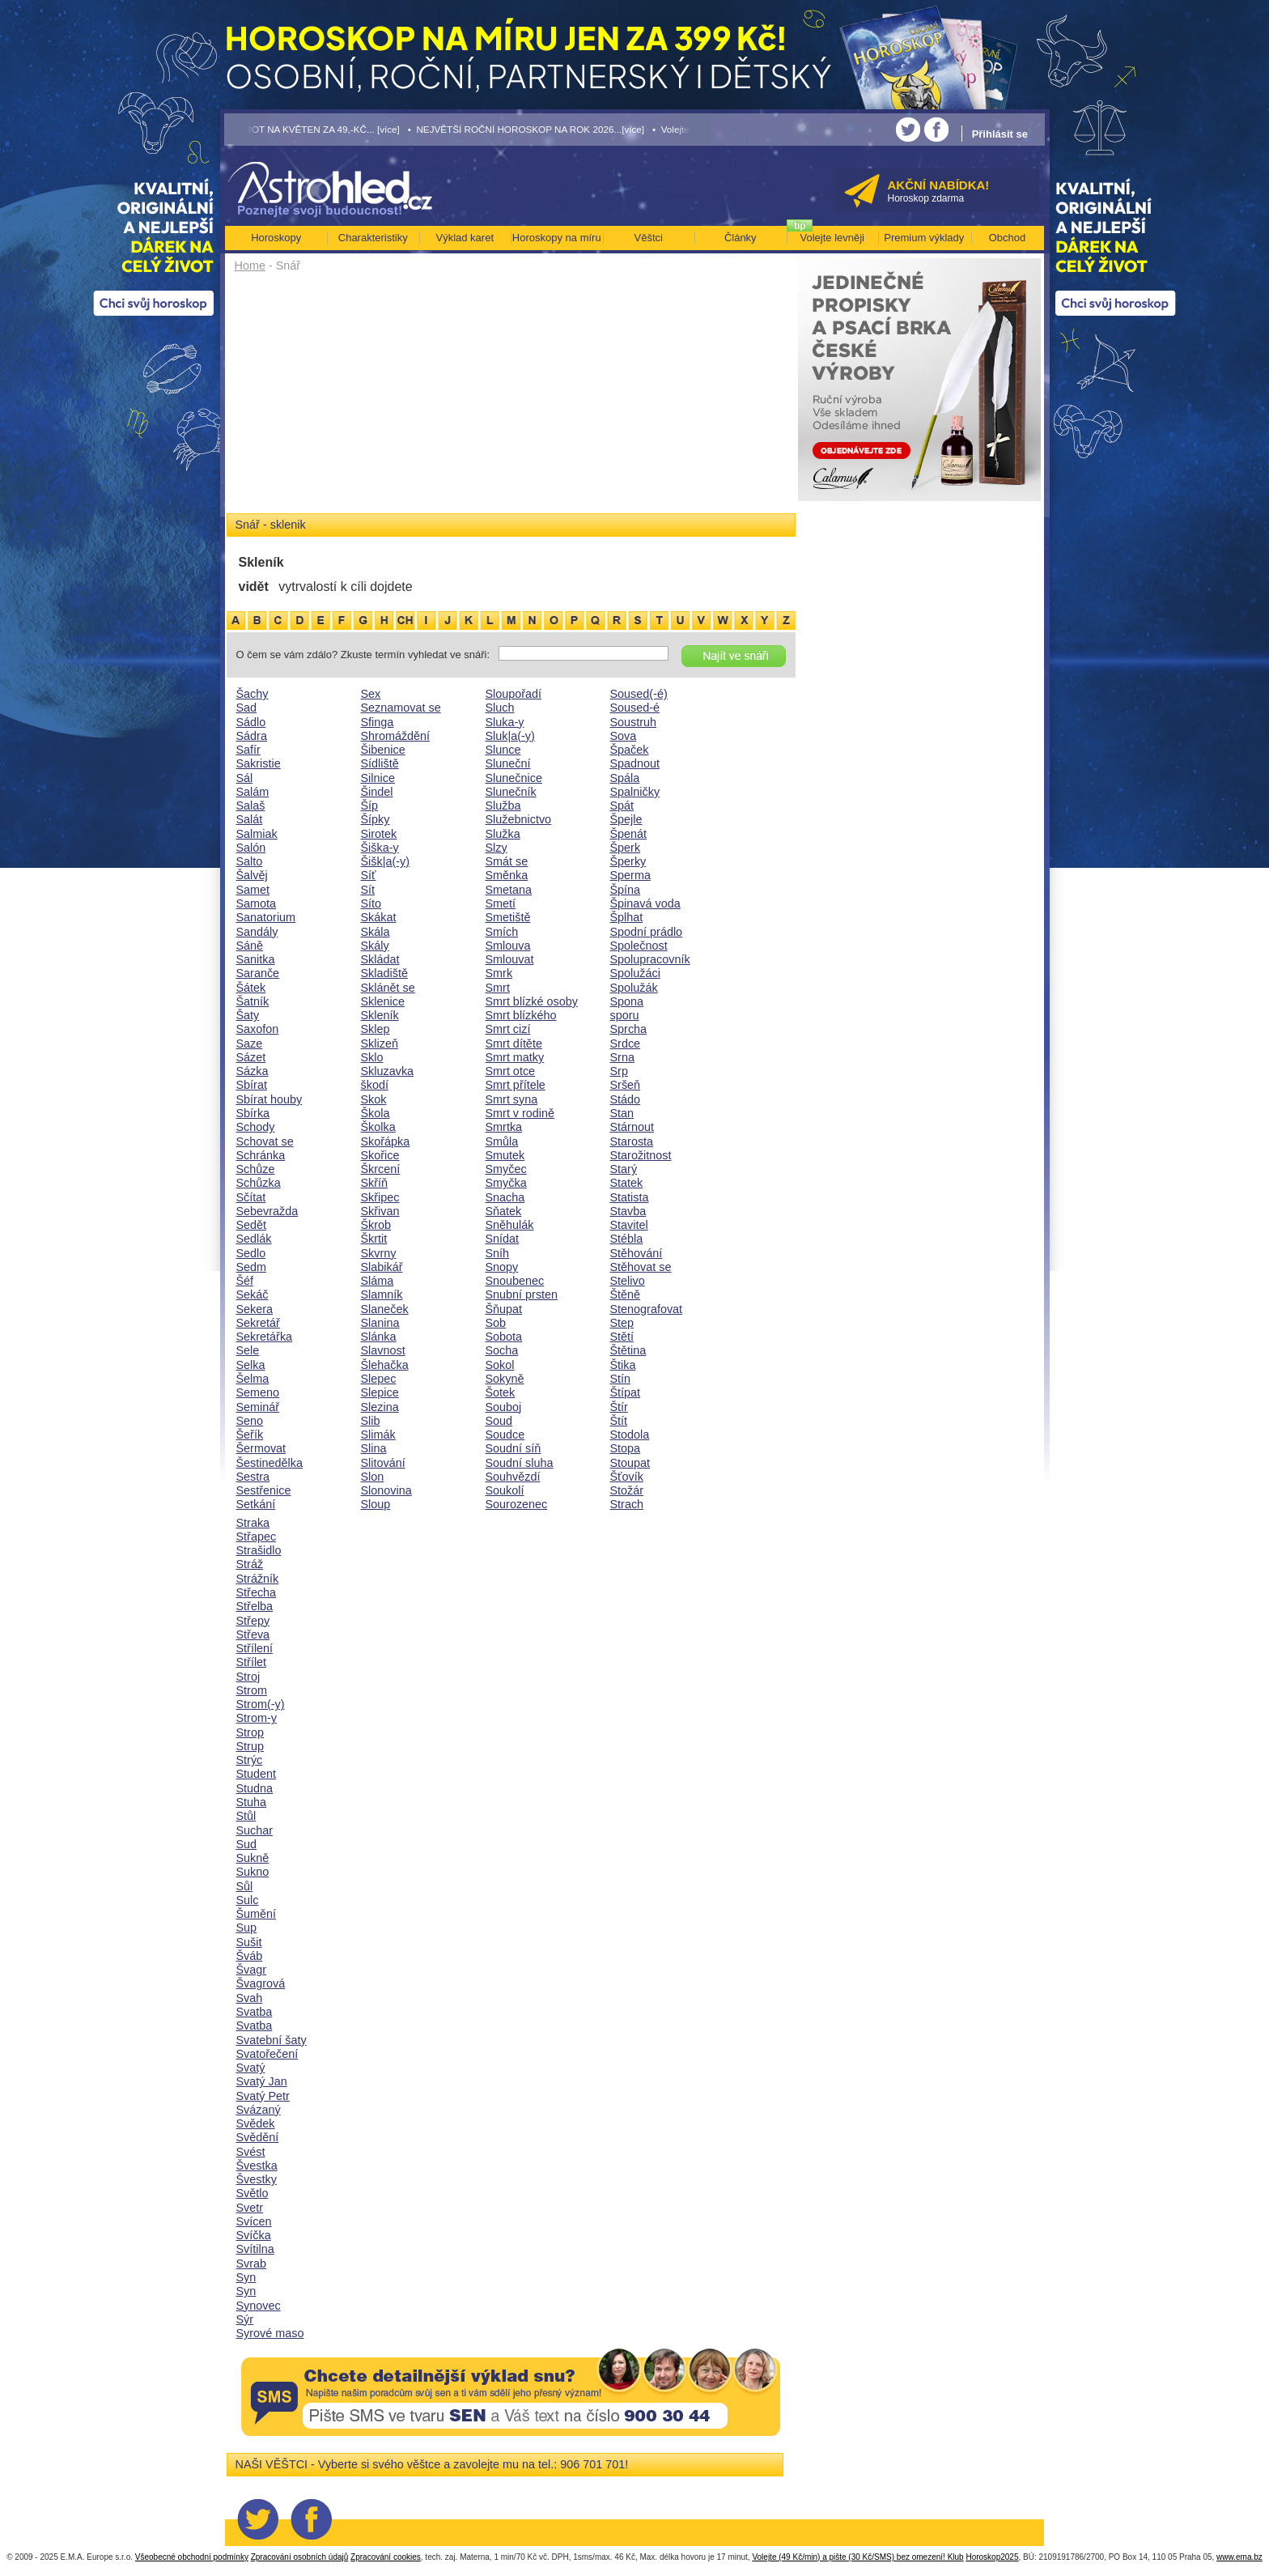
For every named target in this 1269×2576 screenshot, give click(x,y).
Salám (253, 791)
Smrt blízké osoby (532, 1001)
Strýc (249, 1759)
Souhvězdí (513, 1476)
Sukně (253, 1857)
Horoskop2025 (992, 2557)
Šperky (628, 861)
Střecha (256, 1592)
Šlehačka (385, 1364)
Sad (246, 707)
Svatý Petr (263, 2095)
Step (622, 1322)
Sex (371, 693)
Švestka (257, 2165)
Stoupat (630, 1462)
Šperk (625, 847)
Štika (623, 1364)
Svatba (254, 2011)
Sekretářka (264, 1336)
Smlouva (508, 945)
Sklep (375, 1028)
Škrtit (374, 1238)
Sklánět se (388, 987)
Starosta (632, 1141)
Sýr (245, 2319)
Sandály (257, 931)
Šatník (253, 1001)
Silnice (378, 778)
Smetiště (508, 917)
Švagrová (261, 1983)
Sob (496, 1322)
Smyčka (506, 1182)
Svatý (250, 2067)
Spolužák (634, 987)
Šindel (377, 791)
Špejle (626, 819)
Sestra (253, 1476)
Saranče (258, 973)
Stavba (628, 1211)
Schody (255, 1126)
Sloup (376, 1504)
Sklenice (383, 1001)
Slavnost (383, 1350)
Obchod (1007, 238)
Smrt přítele (515, 1084)
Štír (619, 1407)
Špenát (628, 833)
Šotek (501, 1392)
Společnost (639, 945)
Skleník (380, 1015)
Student (256, 1773)
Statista (629, 1197)
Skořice (380, 1155)
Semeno (258, 1392)
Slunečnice (514, 778)
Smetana (509, 889)
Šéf (245, 1280)
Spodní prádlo (646, 931)
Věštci (648, 238)
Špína (625, 889)
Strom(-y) (260, 1704)
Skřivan (380, 1211)
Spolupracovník (650, 959)
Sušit (249, 1942)
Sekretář (258, 1322)
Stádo (625, 1099)
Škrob (376, 1224)
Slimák (378, 1434)
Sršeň (625, 1084)
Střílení (255, 1648)
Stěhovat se (641, 1266)
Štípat (625, 1392)
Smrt (498, 987)
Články (740, 238)
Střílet (251, 1662)
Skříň (374, 1182)
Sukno (253, 1871)
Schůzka (258, 1182)
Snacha (505, 1197)
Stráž (250, 1564)
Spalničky (635, 791)
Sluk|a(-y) (510, 735)
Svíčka (253, 2235)
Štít (619, 1420)
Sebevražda (267, 1211)
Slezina (380, 1407)
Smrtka (504, 1126)
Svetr (250, 2207)
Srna (622, 1057)
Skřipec (380, 1197)
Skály (375, 945)
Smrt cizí (508, 1028)
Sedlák (254, 1238)
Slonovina (386, 1490)
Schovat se (265, 1141)
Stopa (625, 1448)
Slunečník (511, 791)
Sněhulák (510, 1224)
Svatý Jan (261, 2081)
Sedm (251, 1266)
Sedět (251, 1224)
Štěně (625, 1294)
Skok (374, 1099)
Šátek (251, 987)
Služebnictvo (519, 819)
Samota (256, 903)
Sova (623, 735)
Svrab (251, 2263)
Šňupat (504, 1309)
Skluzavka (387, 1071)
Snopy (502, 1266)
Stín (620, 1378)
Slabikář (382, 1266)
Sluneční (508, 763)
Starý (624, 1169)
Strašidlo (259, 1550)
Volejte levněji (832, 238)
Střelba (255, 1606)
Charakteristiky (373, 238)
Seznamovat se (401, 707)
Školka (378, 1126)
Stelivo (627, 1280)
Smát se (507, 861)
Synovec (258, 2305)
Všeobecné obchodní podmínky (191, 2557)
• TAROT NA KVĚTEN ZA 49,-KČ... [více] (312, 129)
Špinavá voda (645, 903)
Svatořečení (267, 2053)
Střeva (253, 1634)
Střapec (256, 1536)
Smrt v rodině (520, 1113)
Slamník (382, 1294)
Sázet (251, 1057)
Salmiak (257, 833)
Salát (249, 819)
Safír (248, 749)
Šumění (256, 1913)
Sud (246, 1844)
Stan (622, 1113)
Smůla (502, 1141)
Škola (375, 1113)
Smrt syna (512, 1099)
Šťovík (626, 1476)
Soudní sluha (520, 1462)
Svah (249, 1998)
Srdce (625, 1043)
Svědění (257, 2137)
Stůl (246, 1815)
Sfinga (377, 722)
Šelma (253, 1378)
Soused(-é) (639, 693)
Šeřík (250, 1434)
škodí (374, 1084)
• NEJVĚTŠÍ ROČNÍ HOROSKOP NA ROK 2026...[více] (526, 129)
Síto (371, 903)
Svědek (255, 2123)
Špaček (629, 749)
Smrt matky (515, 1057)
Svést (250, 2151)
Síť (368, 875)
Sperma (630, 875)
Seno (250, 1420)
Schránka (261, 1155)
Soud (499, 1420)
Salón (251, 847)
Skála (375, 931)
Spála (625, 778)
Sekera (255, 1309)
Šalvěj (252, 875)
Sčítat (251, 1197)
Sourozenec (517, 1504)
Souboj (504, 1407)
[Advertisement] (511, 398)
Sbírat (251, 1084)
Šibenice (383, 749)
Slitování (383, 1462)
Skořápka (385, 1141)
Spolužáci (635, 973)
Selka (250, 1364)
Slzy (496, 847)
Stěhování (636, 1253)
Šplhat (626, 917)
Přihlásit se (1000, 134)
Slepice (380, 1392)
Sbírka (253, 1113)
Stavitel (629, 1224)
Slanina (380, 1322)
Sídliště (380, 763)
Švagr (251, 1969)
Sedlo (251, 1253)
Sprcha (628, 1028)
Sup (246, 1927)
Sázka (252, 1071)
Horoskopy (276, 238)
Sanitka (255, 959)
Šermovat (261, 1448)
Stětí (622, 1336)
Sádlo (251, 722)
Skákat (379, 917)
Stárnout (632, 1126)
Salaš (250, 805)
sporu (624, 1015)
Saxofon (257, 1028)
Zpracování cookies (385, 2557)
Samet (253, 889)
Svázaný (258, 2109)
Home (250, 265)
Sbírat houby (269, 1099)
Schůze (255, 1169)
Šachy (252, 693)
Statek (626, 1182)
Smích (502, 931)
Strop (250, 1732)
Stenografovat (646, 1309)
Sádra (251, 735)
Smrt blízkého (521, 1015)
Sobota (504, 1336)
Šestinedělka (269, 1462)
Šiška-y (380, 847)
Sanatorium (266, 917)
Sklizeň (379, 1043)
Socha (502, 1350)
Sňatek (504, 1211)
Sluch (500, 707)
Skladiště (384, 973)
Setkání (256, 1504)
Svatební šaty (271, 2040)
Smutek (505, 1155)
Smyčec (506, 1169)
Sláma (377, 1280)
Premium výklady (924, 238)
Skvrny (379, 1253)
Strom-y (256, 1717)
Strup (250, 1746)
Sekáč (252, 1294)
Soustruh (633, 722)
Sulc (247, 1900)
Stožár (627, 1490)
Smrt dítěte (514, 1043)
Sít (368, 889)
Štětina (628, 1350)
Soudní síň (513, 1448)
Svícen (254, 2221)
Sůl (244, 1886)
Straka (253, 1522)
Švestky (256, 2179)
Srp (619, 1071)
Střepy (253, 1620)
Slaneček (385, 1309)
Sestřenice (263, 1490)
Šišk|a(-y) (385, 861)
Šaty (248, 1015)
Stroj (248, 1676)
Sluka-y (505, 722)
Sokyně (505, 1378)
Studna (255, 1788)
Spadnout (635, 763)
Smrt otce (511, 1071)
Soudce (505, 1434)
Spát (622, 805)
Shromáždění (396, 735)
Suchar (255, 1830)
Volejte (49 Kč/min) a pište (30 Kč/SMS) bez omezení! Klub (857, 2557)
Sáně (250, 945)
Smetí (501, 903)
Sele (248, 1350)
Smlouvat (510, 959)
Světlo (252, 2193)
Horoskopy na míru (556, 238)
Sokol (500, 1364)
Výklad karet (464, 238)
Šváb (249, 1955)
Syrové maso (270, 2333)
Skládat (380, 959)
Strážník (257, 1578)
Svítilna (255, 2248)
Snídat (503, 1238)
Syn (246, 2277)
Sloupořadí (514, 693)
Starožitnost (641, 1155)
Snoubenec (515, 1280)
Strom (251, 1690)
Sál (244, 778)
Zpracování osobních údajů (300, 2557)
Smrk (499, 973)
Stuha (251, 1802)
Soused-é (635, 707)
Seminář (258, 1407)
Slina (374, 1448)
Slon (372, 1476)
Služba (503, 805)
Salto (249, 861)
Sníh (498, 1253)
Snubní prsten (522, 1294)
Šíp (370, 805)
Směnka (507, 875)
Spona (627, 1001)
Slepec (379, 1378)
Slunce (503, 749)
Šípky (375, 819)
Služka (503, 833)
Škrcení (381, 1169)
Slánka (379, 1336)
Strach (627, 1504)
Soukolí (505, 1490)
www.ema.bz (1239, 2557)
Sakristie (258, 763)
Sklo (372, 1057)
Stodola (630, 1434)
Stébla (626, 1238)
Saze (249, 1043)
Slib (370, 1420)
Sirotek (379, 833)
